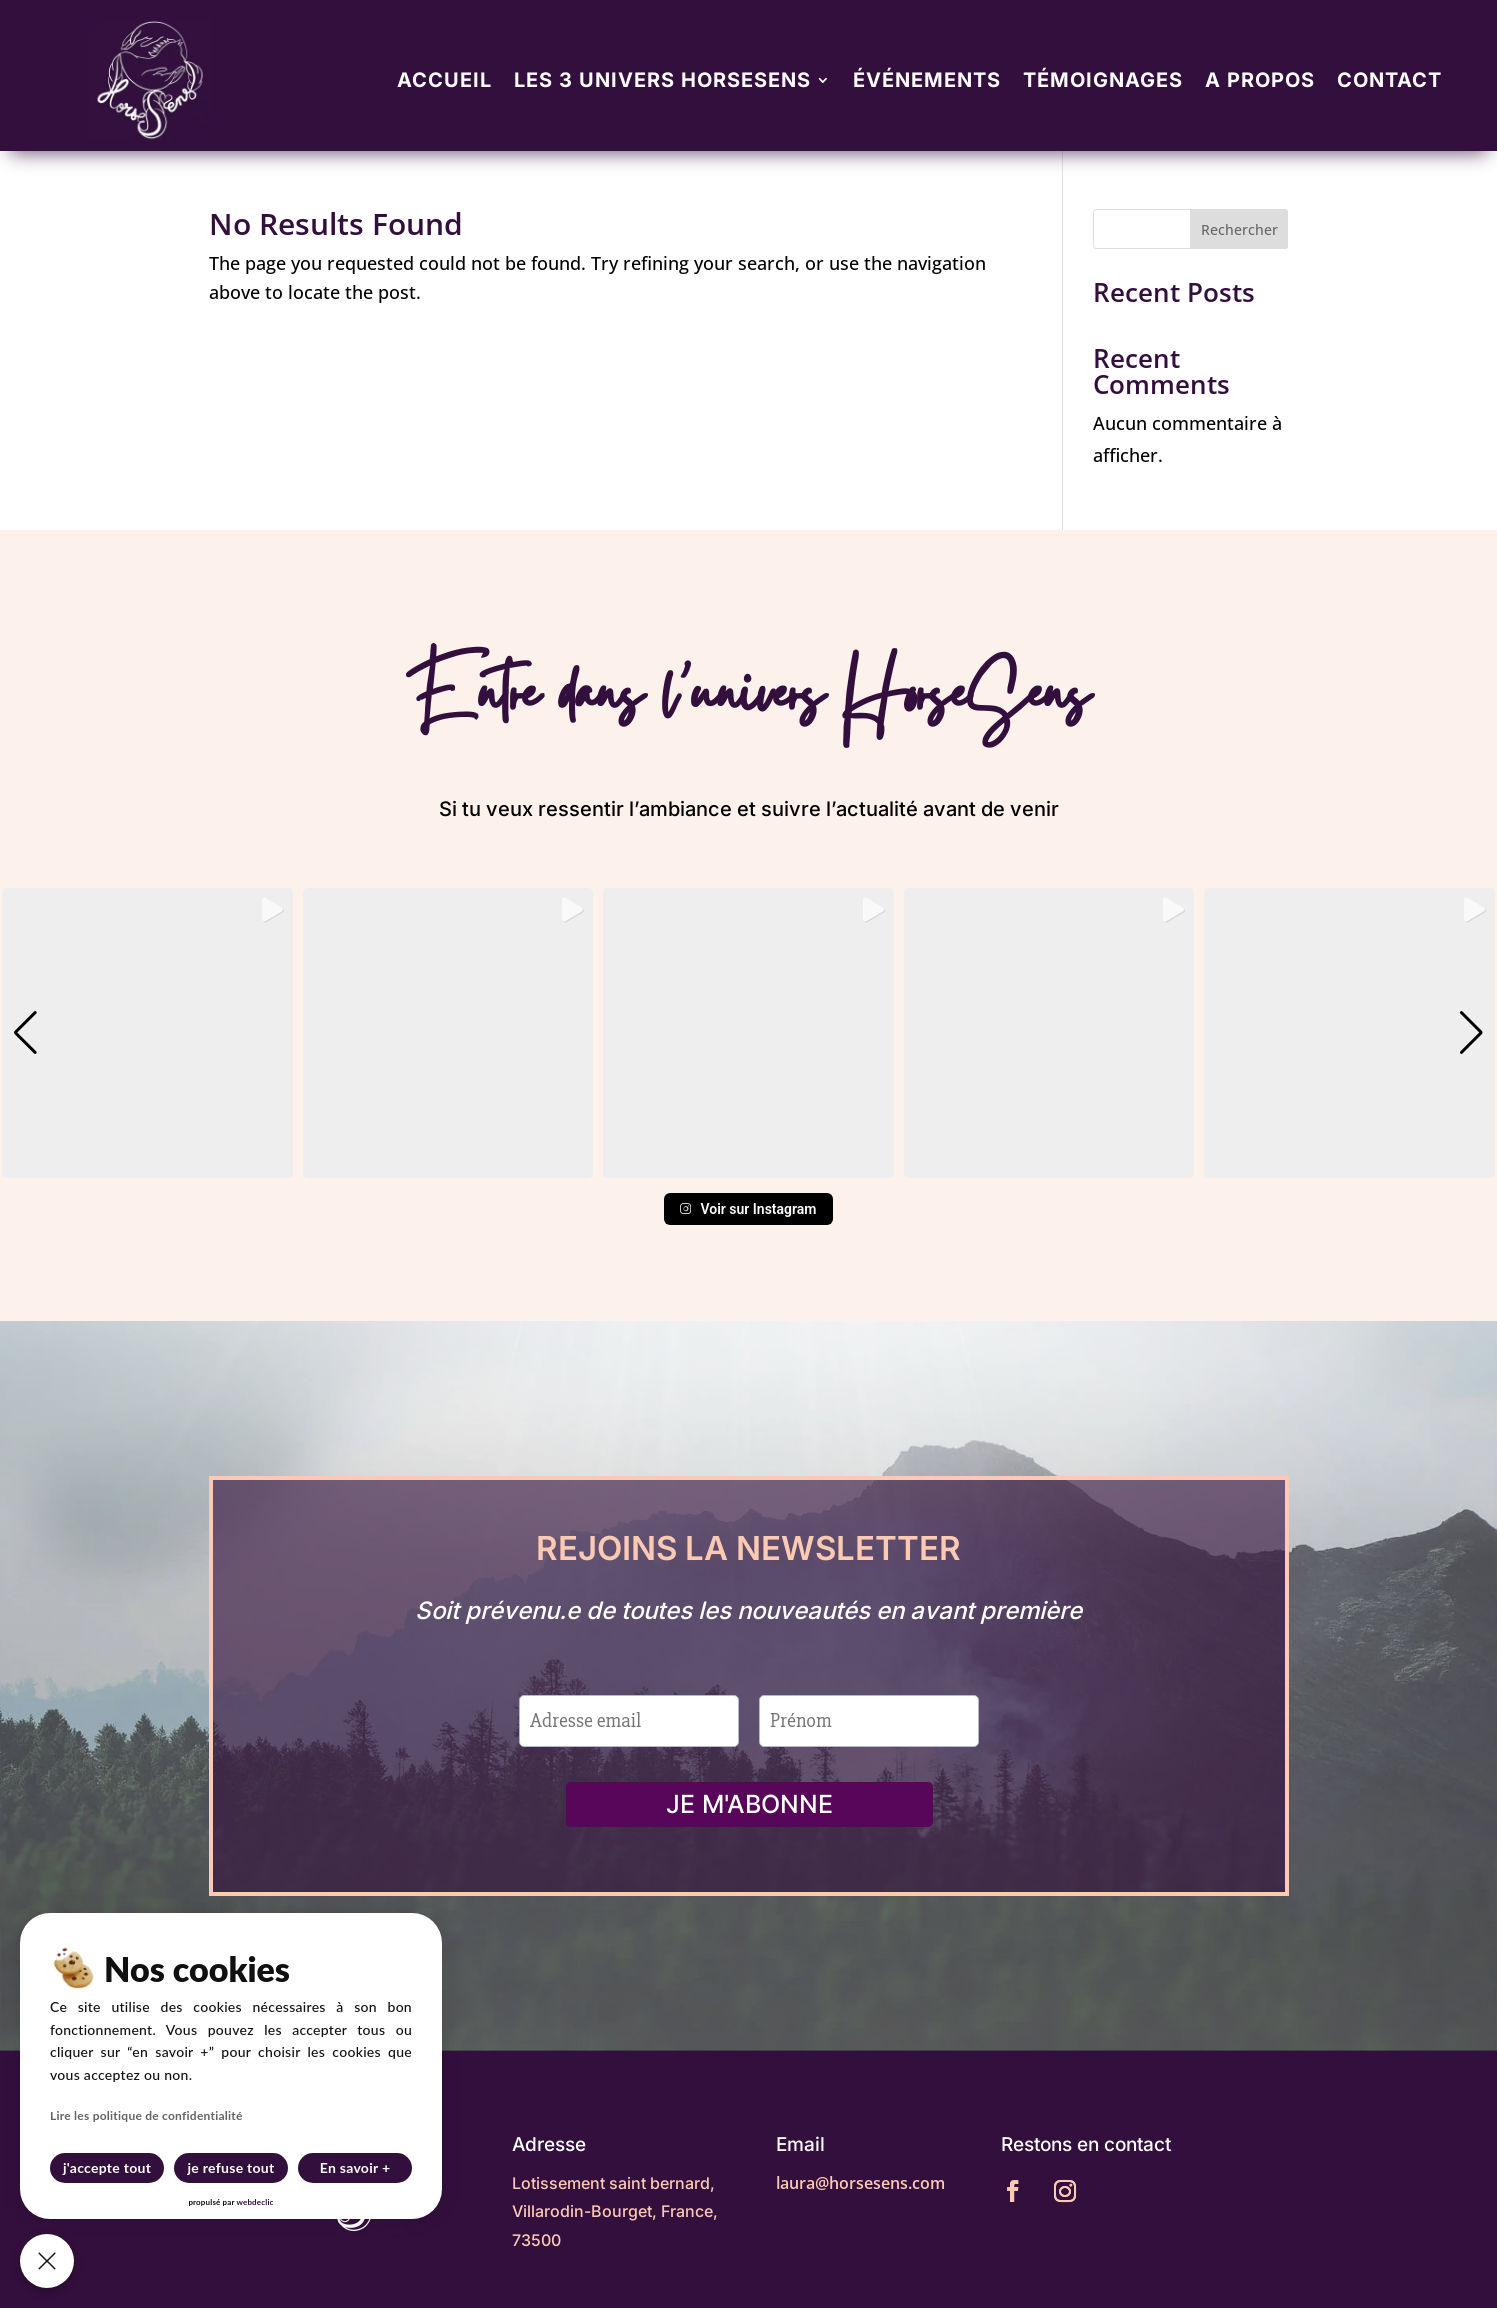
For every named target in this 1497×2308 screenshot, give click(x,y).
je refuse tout (231, 2167)
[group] (147, 1033)
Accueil (444, 80)
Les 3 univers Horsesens (662, 80)
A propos (1260, 80)
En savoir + (355, 2167)
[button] (749, 1164)
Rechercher (1239, 229)
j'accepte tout (107, 2167)
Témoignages (1103, 80)
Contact (1389, 80)
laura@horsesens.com (860, 2183)
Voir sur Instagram (748, 1209)
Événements (927, 80)
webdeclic (254, 2202)
